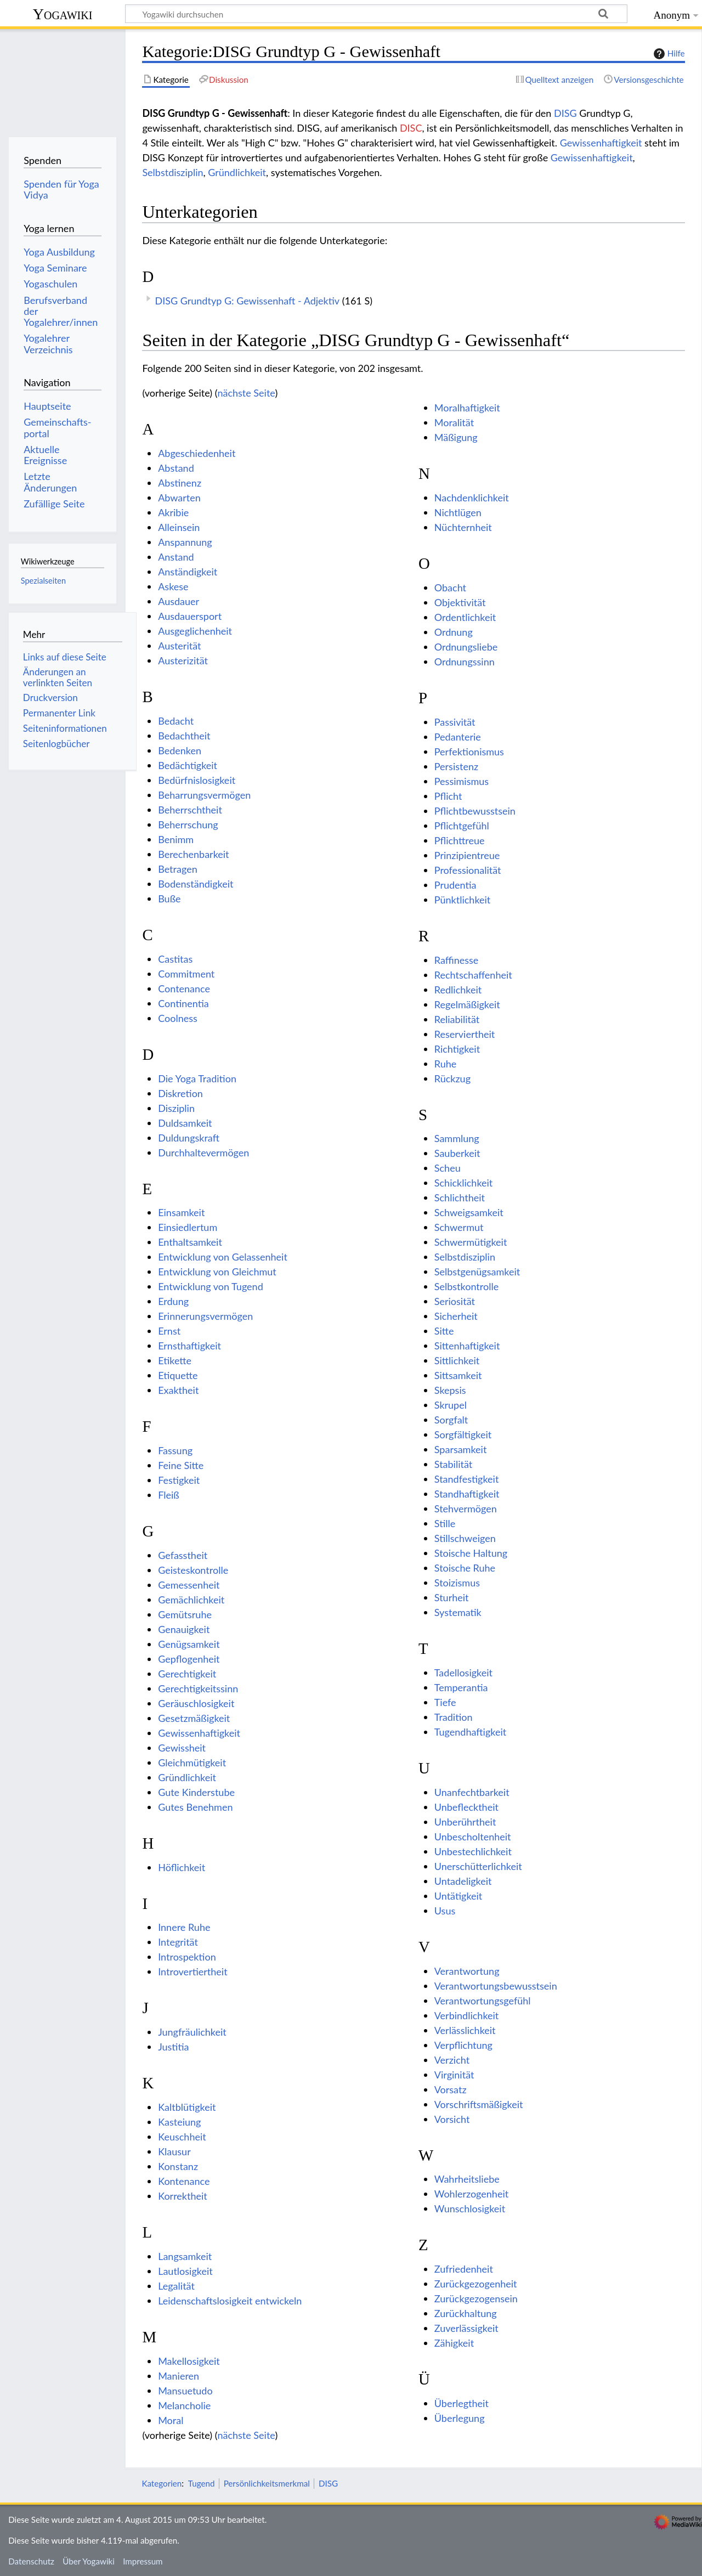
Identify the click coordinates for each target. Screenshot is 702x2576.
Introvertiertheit (192, 1971)
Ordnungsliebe (465, 647)
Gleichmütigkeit (192, 1762)
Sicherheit (456, 1316)
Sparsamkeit (460, 1449)
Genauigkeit (184, 1629)
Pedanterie (457, 737)
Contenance (184, 988)
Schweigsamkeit (468, 1212)
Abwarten (179, 498)
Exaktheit (178, 1390)
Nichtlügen (458, 512)
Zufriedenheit (463, 2269)
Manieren (178, 2376)
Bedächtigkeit (187, 765)
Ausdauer (178, 601)
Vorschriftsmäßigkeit (478, 2104)
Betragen (177, 869)
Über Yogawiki (89, 2561)
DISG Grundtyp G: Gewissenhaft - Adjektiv (247, 301)
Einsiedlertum (187, 1227)
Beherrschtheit (190, 810)
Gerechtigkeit (187, 1674)
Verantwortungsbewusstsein (495, 1986)
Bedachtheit (184, 736)
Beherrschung (188, 824)
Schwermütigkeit (470, 1242)
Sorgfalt (451, 1420)
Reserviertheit (464, 1034)
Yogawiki (63, 13)
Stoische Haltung (470, 1553)
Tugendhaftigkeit (470, 1732)
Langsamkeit (185, 2256)
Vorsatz (450, 2089)
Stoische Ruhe (464, 1568)
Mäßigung (456, 437)
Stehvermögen (465, 1508)
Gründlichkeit (237, 172)
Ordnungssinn (464, 662)
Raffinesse (456, 960)
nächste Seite (246, 393)
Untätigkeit (458, 1896)
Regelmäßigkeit (467, 1004)
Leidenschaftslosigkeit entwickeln (230, 2301)
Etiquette (177, 1375)
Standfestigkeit (466, 1479)
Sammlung (456, 1138)
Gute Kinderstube (196, 1792)
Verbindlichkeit (466, 2015)
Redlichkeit (458, 990)
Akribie (173, 512)
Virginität (454, 2075)
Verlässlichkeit (465, 2030)
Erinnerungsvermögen (205, 1316)
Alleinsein (179, 527)
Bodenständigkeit (195, 884)
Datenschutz (31, 2561)
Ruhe (445, 1064)
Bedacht (176, 721)
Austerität (179, 646)
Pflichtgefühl (461, 826)
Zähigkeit (454, 2343)
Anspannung (185, 542)
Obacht (450, 587)
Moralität (454, 422)
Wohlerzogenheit (471, 2194)
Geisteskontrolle (193, 1570)
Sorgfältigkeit (462, 1434)
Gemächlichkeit (191, 1600)
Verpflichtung (463, 2045)
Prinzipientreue (467, 855)
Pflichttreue (459, 840)
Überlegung (459, 2418)
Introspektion (187, 1957)
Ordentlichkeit (465, 617)
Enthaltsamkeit (190, 1242)
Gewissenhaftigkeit (601, 143)
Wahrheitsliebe (467, 2179)
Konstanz (178, 2166)
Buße (169, 898)
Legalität (176, 2286)
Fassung (175, 1450)
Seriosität (454, 1301)
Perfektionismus (469, 751)
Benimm (176, 839)
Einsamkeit (181, 1212)
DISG (565, 113)
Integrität (178, 1942)
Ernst (169, 1331)
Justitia (173, 2047)
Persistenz (456, 766)
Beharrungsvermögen (204, 795)
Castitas (175, 959)
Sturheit (451, 1597)
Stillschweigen (465, 1538)
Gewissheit (182, 1748)
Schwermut (459, 1227)
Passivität (454, 722)
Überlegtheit (461, 2403)
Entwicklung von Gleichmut (217, 1272)
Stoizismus (457, 1583)
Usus (444, 1911)
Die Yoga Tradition (197, 1078)
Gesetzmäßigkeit (194, 1718)
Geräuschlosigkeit (196, 1703)
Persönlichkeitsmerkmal (267, 2483)
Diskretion (180, 1093)
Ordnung (453, 632)
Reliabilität (456, 1019)
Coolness (177, 1018)
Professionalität (467, 870)
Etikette (174, 1360)
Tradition (453, 1717)
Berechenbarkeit (193, 854)
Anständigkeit (187, 572)
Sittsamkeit (458, 1375)
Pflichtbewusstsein (475, 811)
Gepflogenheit (188, 1659)
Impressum (143, 2561)
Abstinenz (179, 483)
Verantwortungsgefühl (482, 2001)
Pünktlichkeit (462, 900)
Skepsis (450, 1390)
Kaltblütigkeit (187, 2107)
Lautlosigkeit (185, 2271)
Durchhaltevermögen (203, 1152)
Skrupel (450, 1405)
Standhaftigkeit (467, 1494)
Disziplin (176, 1108)
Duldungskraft (188, 1138)
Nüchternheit (463, 527)
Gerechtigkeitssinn (198, 1688)
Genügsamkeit (188, 1644)
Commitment (186, 974)
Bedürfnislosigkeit (196, 780)
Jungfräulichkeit (192, 2032)
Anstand (176, 557)
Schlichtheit (459, 1197)
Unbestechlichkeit (473, 1851)
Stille (444, 1523)
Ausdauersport (190, 616)
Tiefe (445, 1702)
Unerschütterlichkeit (478, 1866)
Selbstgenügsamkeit (477, 1272)
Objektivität (460, 602)
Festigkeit (179, 1480)
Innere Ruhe (184, 1927)
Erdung (173, 1301)
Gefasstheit (182, 1555)
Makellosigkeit (189, 2361)
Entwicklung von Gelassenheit (222, 1257)
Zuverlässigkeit (466, 2328)
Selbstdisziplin (172, 172)
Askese (173, 586)
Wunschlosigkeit (469, 2208)
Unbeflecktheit (466, 1807)
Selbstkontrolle (466, 1286)
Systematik (458, 1612)
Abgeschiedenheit (196, 453)
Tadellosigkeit (463, 1673)
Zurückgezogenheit (475, 2284)
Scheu (447, 1168)
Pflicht (448, 796)
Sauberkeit (457, 1153)
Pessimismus (461, 781)
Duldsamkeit (185, 1123)
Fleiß (168, 1495)
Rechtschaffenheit (473, 975)
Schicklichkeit (463, 1183)
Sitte (444, 1331)
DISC (411, 128)
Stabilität (453, 1464)
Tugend (201, 2483)
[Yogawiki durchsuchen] (376, 13)
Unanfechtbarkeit (471, 1792)
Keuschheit (182, 2137)
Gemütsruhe (185, 1614)
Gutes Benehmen (195, 1807)
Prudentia (455, 885)
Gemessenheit (188, 1585)
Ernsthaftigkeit (189, 1346)
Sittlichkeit (456, 1360)
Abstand (176, 468)
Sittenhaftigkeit (467, 1346)
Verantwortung (467, 1971)
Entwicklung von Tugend (210, 1286)
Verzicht (451, 2060)
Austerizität (183, 660)
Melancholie (184, 2405)
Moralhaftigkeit (467, 408)
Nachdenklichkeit (471, 498)
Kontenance (184, 2181)
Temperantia (461, 1687)
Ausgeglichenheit (195, 631)
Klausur (174, 2151)
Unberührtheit (465, 1822)
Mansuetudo (185, 2391)
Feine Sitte (180, 1465)
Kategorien (161, 2483)
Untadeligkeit (463, 1881)
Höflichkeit (181, 1867)
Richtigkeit (457, 1049)
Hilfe (668, 53)
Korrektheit (182, 2196)
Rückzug (452, 1078)
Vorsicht (452, 2119)
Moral (170, 2420)
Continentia (183, 1003)
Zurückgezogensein (476, 2298)
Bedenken (179, 750)
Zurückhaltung (465, 2313)
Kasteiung (179, 2122)
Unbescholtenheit (472, 1837)
